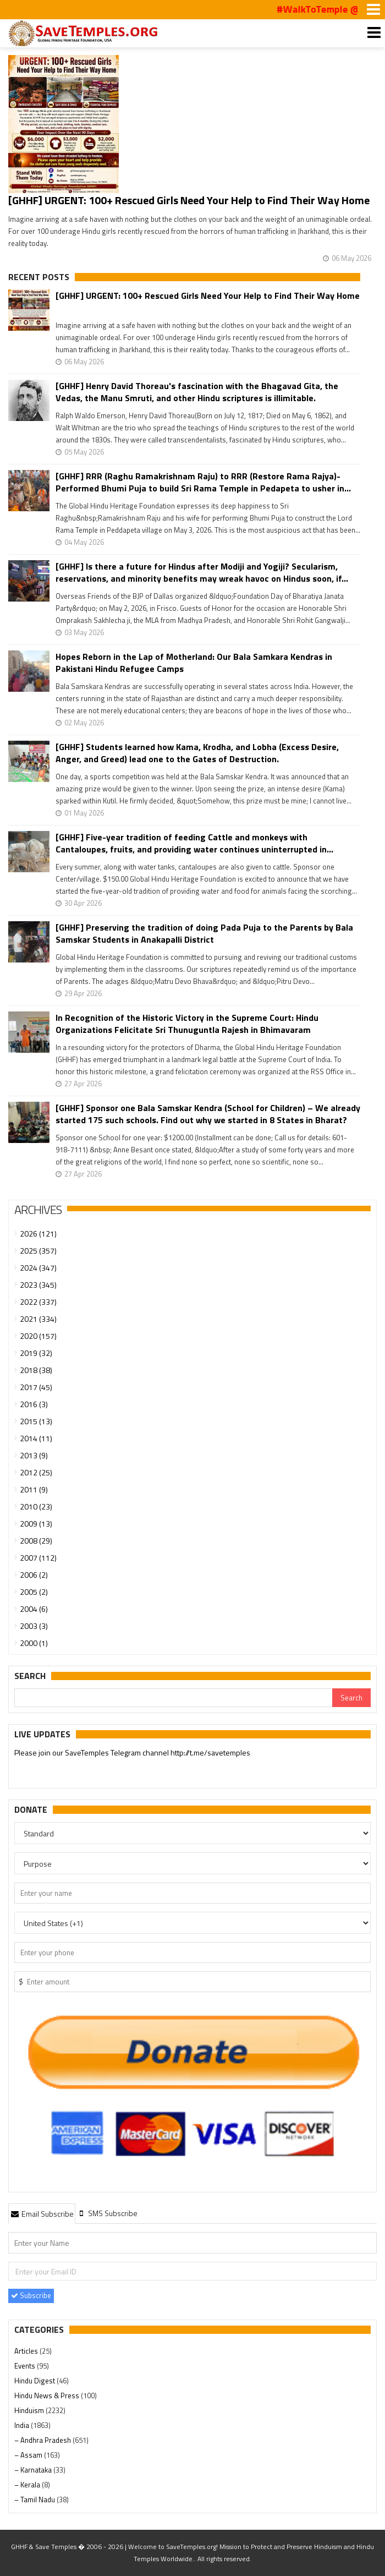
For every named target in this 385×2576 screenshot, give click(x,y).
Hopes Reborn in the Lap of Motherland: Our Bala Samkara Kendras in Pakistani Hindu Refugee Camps (194, 662)
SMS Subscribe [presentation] (107, 2213)
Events (25, 2365)
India (22, 2425)
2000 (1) (34, 1643)
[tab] (41, 2213)
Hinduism (30, 2410)
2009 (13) (36, 1523)
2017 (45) (36, 1387)
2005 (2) (34, 1592)
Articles (27, 2350)
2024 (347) (38, 1267)
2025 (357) (38, 1250)
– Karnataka (33, 2469)
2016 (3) (34, 1404)
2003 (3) (34, 1626)
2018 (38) (36, 1370)
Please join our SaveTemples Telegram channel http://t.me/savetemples (132, 1753)
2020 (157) (38, 1336)
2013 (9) (34, 1455)
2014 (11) (36, 1438)
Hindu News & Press (47, 2395)
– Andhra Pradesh (43, 2440)
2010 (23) (36, 1506)
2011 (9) (34, 1489)
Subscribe (31, 2295)
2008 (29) (36, 1540)
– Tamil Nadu (35, 2499)
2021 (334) (38, 1319)
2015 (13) (36, 1421)
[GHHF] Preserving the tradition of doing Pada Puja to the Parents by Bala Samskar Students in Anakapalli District (204, 933)
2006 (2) (34, 1574)
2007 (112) (38, 1557)
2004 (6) (34, 1609)
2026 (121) (38, 1233)
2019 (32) (36, 1353)
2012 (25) (36, 1472)
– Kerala (28, 2484)
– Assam (29, 2454)
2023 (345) (38, 1284)
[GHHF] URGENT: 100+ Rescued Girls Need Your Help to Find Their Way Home (189, 200)
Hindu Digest (35, 2380)
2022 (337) (38, 1302)
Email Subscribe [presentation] (42, 2213)
